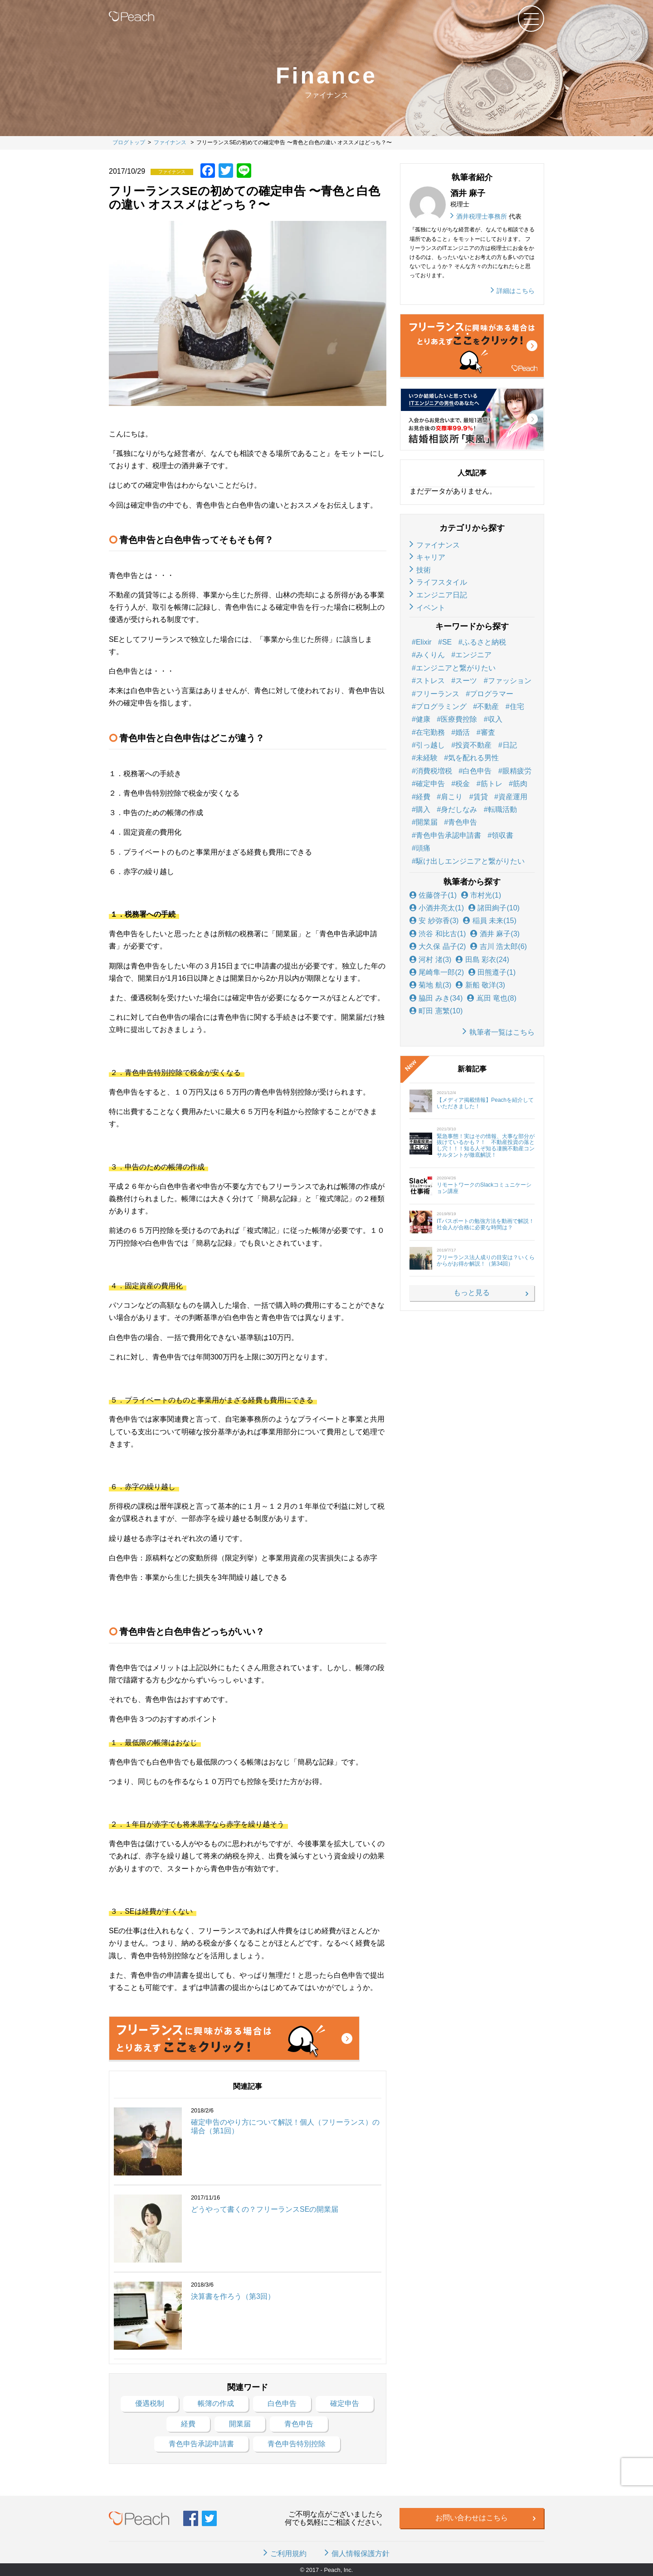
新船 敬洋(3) (480, 985)
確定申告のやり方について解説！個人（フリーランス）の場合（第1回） (285, 2126)
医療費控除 (459, 719)
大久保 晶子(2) (437, 946)
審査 (488, 732)
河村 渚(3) (430, 959)
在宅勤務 (430, 732)
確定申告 (430, 783)
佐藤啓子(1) (433, 895)
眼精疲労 (516, 771)
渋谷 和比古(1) (437, 934)
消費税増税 (434, 771)
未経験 (427, 758)
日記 (509, 745)
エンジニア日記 (441, 595)
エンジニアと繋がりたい (456, 668)
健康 (423, 719)
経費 (423, 797)
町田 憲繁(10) (436, 1011)
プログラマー (491, 694)
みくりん (430, 655)
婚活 (462, 732)
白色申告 (477, 771)
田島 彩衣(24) (482, 959)
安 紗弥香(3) (433, 920)
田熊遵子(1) (492, 972)
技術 (423, 570)
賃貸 (480, 797)
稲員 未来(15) (489, 920)
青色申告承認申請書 (448, 835)
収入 (495, 719)
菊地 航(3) (430, 985)
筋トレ (491, 783)
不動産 (488, 706)
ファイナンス (438, 545)
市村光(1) (481, 895)
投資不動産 (473, 745)
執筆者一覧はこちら (502, 1032)
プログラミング (441, 706)
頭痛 (423, 848)
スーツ (466, 680)
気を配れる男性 (473, 758)
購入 (423, 809)
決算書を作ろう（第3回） (233, 2296)
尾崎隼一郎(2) (436, 972)
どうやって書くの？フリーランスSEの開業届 (264, 2209)
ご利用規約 (288, 2553)
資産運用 (512, 797)
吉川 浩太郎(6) (498, 946)
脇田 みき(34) (436, 998)
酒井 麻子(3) (494, 934)
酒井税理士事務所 (481, 216)
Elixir (424, 642)
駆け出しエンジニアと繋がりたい (470, 861)
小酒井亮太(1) (436, 908)
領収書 (502, 835)
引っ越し (430, 745)
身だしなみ (459, 809)
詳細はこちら (516, 290)
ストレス (430, 680)
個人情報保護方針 (360, 2553)
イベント (430, 607)
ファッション (509, 680)
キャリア (430, 557)
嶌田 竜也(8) (491, 998)
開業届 (427, 822)
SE (447, 642)
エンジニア (473, 655)
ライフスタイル (441, 582)
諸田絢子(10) (494, 908)
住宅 (517, 706)
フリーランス (437, 694)
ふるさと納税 (484, 642)
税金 (462, 783)
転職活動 (502, 809)
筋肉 (520, 783)
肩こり (452, 797)
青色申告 (462, 822)
